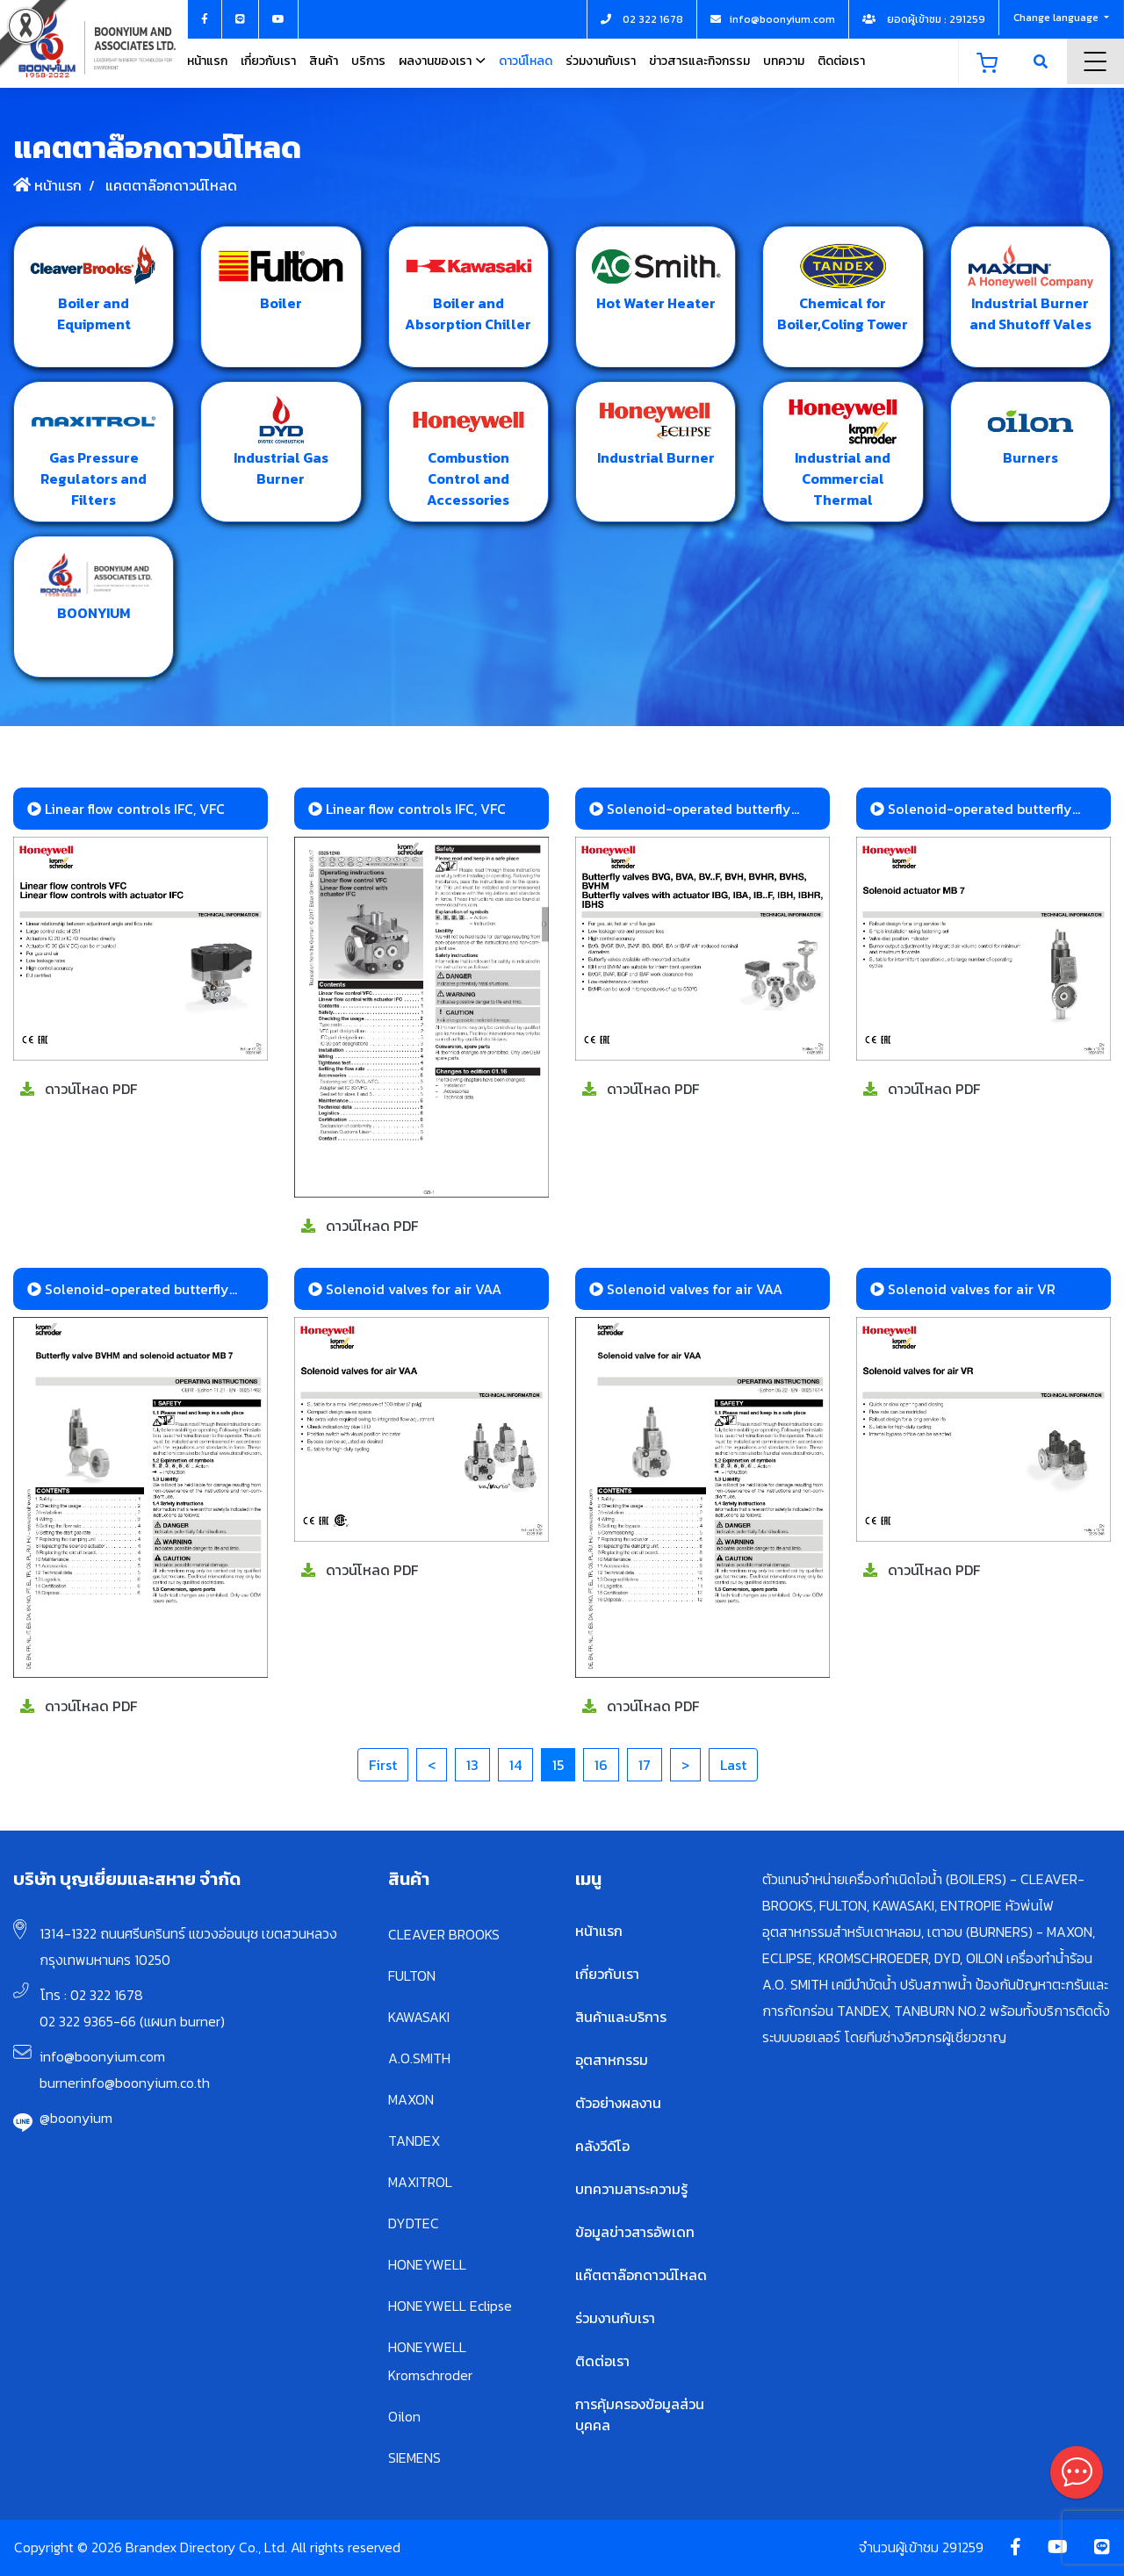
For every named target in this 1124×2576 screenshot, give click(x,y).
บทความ (783, 61)
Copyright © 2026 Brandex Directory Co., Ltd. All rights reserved (207, 2547)
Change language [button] (1057, 17)
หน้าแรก (207, 61)
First (383, 1764)
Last (733, 1764)
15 (558, 1764)
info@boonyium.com (102, 2056)
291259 (963, 2547)
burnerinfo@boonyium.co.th (125, 2082)
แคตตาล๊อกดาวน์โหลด (169, 185)
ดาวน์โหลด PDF (78, 1088)
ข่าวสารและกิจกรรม (699, 61)
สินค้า (323, 61)
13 (472, 1764)
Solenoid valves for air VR (963, 1288)
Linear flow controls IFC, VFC (126, 808)
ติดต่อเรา (841, 61)
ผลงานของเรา (435, 61)
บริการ (368, 61)
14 (515, 1764)
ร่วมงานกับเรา (601, 61)
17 (644, 1764)
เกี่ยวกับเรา (268, 61)
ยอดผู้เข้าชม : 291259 (923, 19)
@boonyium (76, 2117)
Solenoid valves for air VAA (404, 1288)
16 (601, 1764)
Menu (1095, 61)
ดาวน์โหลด (525, 61)
